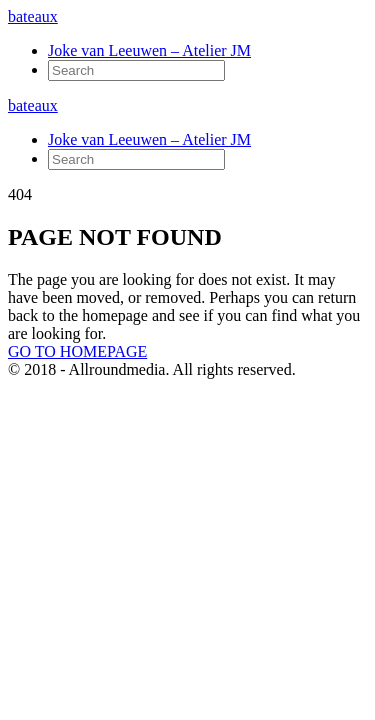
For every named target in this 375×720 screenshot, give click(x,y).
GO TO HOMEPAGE (77, 351)
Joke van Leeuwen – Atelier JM (149, 50)
